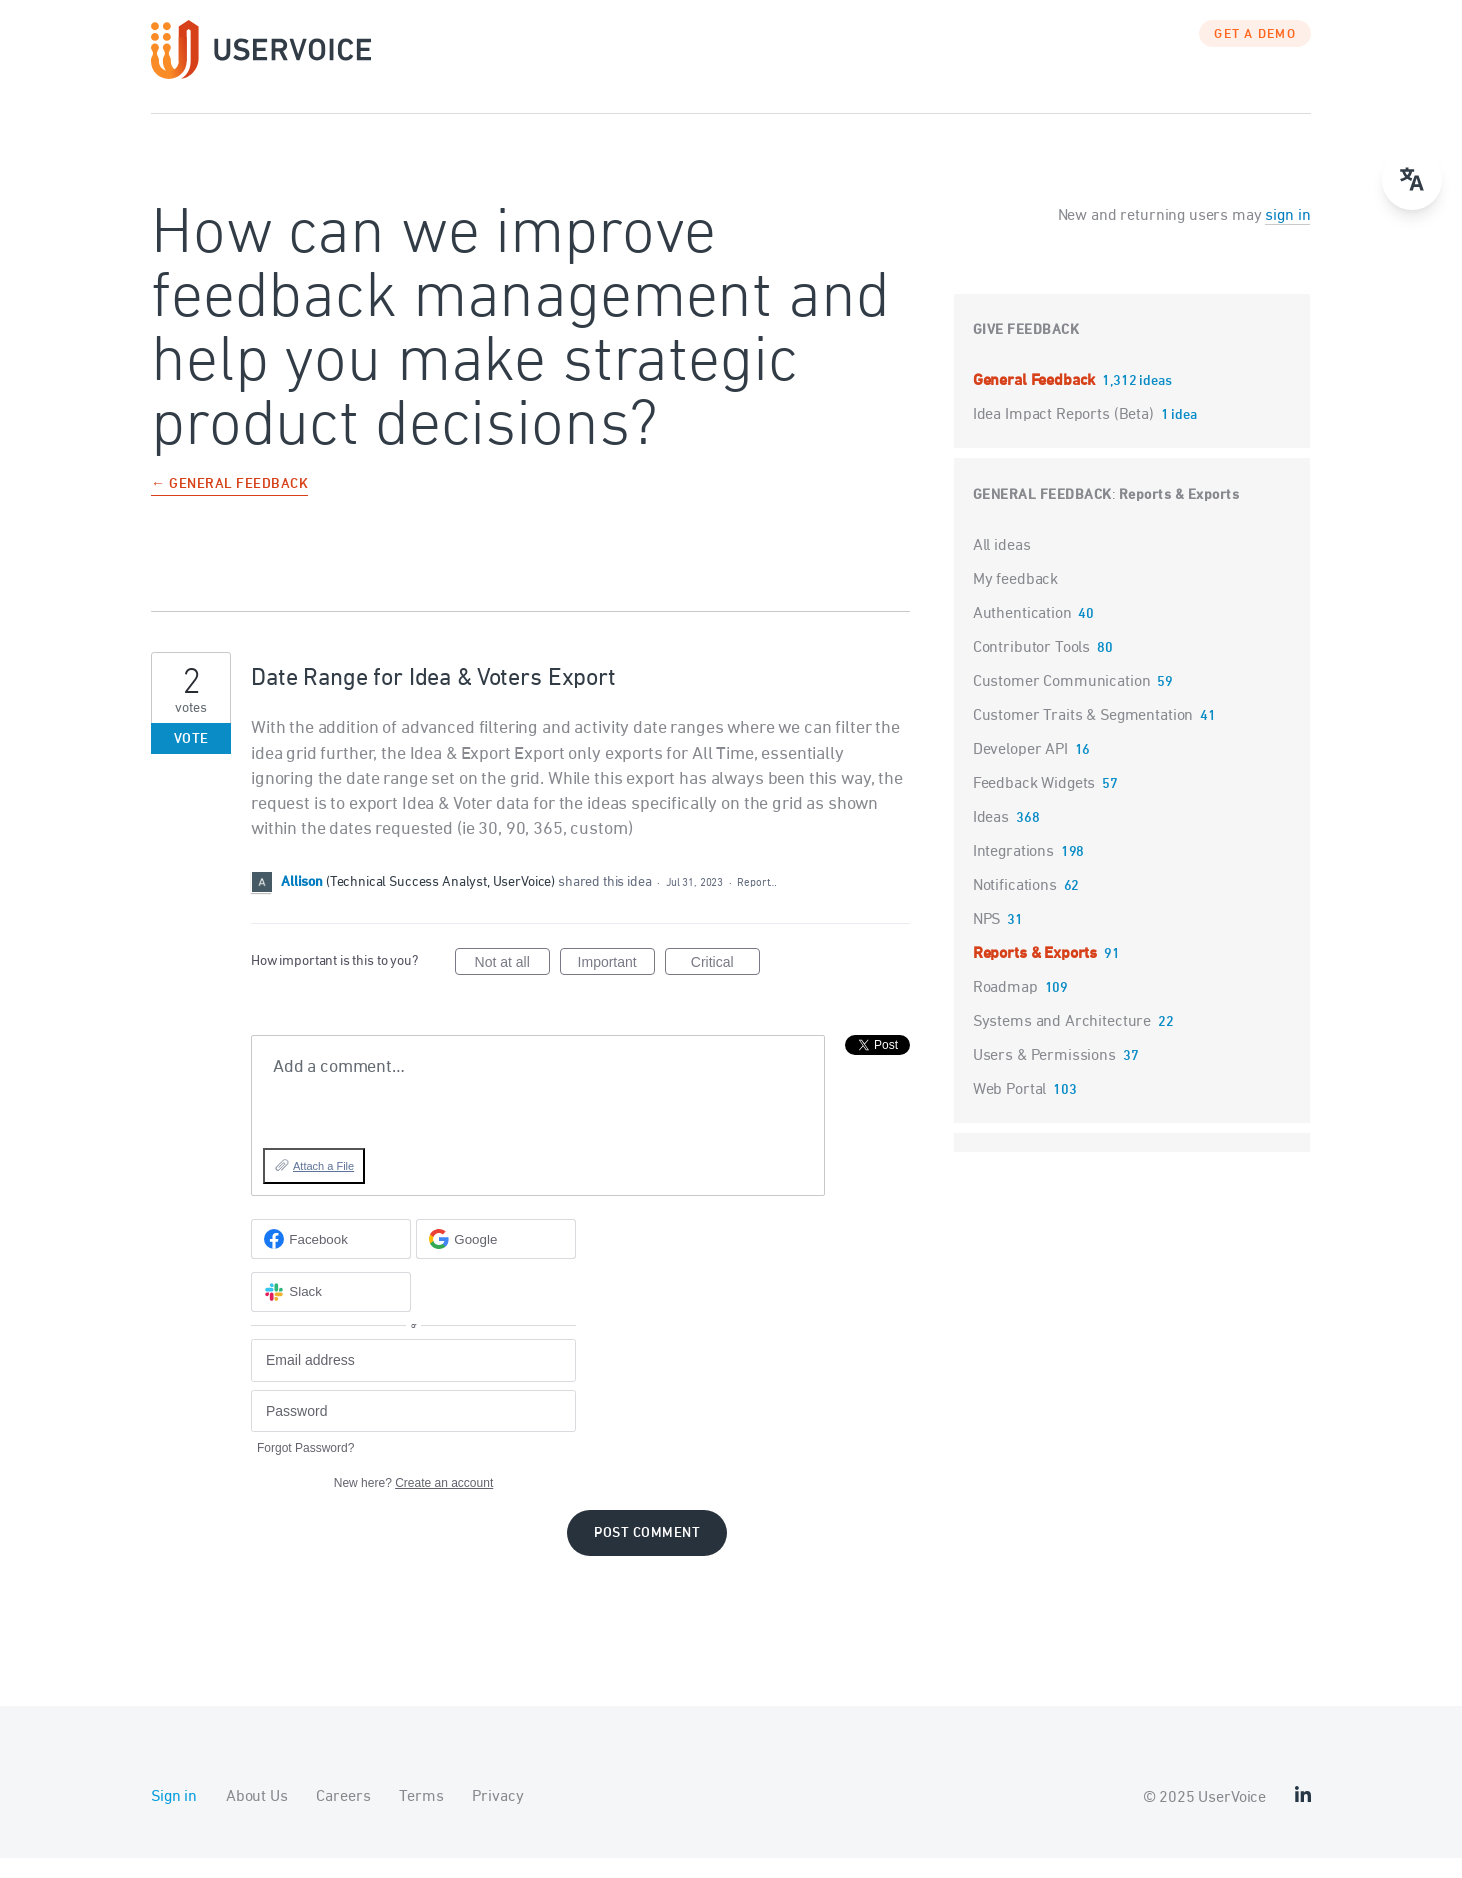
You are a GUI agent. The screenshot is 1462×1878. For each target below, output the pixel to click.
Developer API (1020, 770)
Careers (343, 1817)
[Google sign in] (496, 1259)
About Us (257, 1817)
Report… (757, 902)
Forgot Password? (305, 1468)
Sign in (174, 1817)
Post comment (647, 1553)
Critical (725, 985)
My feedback (1015, 600)
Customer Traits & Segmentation (1083, 736)
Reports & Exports (1179, 515)
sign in (1287, 236)
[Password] (413, 1431)
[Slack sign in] (331, 1312)
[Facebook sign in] (331, 1259)
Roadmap (1005, 1008)
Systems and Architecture (1062, 1042)
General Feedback (1036, 401)
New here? (413, 1503)
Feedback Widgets (1034, 804)
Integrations (1013, 872)
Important (616, 985)
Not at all (512, 985)
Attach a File (323, 1186)
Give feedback (1026, 350)
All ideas (1002, 566)
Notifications (1015, 906)
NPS (987, 940)
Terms (421, 1817)
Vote (191, 759)
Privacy (497, 1817)
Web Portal (1010, 1110)
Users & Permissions (1044, 1076)
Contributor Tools (1031, 668)
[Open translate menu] (1412, 180)
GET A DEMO (1255, 55)
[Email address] (413, 1380)
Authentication (1022, 634)
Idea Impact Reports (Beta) (1065, 435)
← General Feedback (229, 505)
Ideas (991, 838)
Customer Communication (1062, 702)
